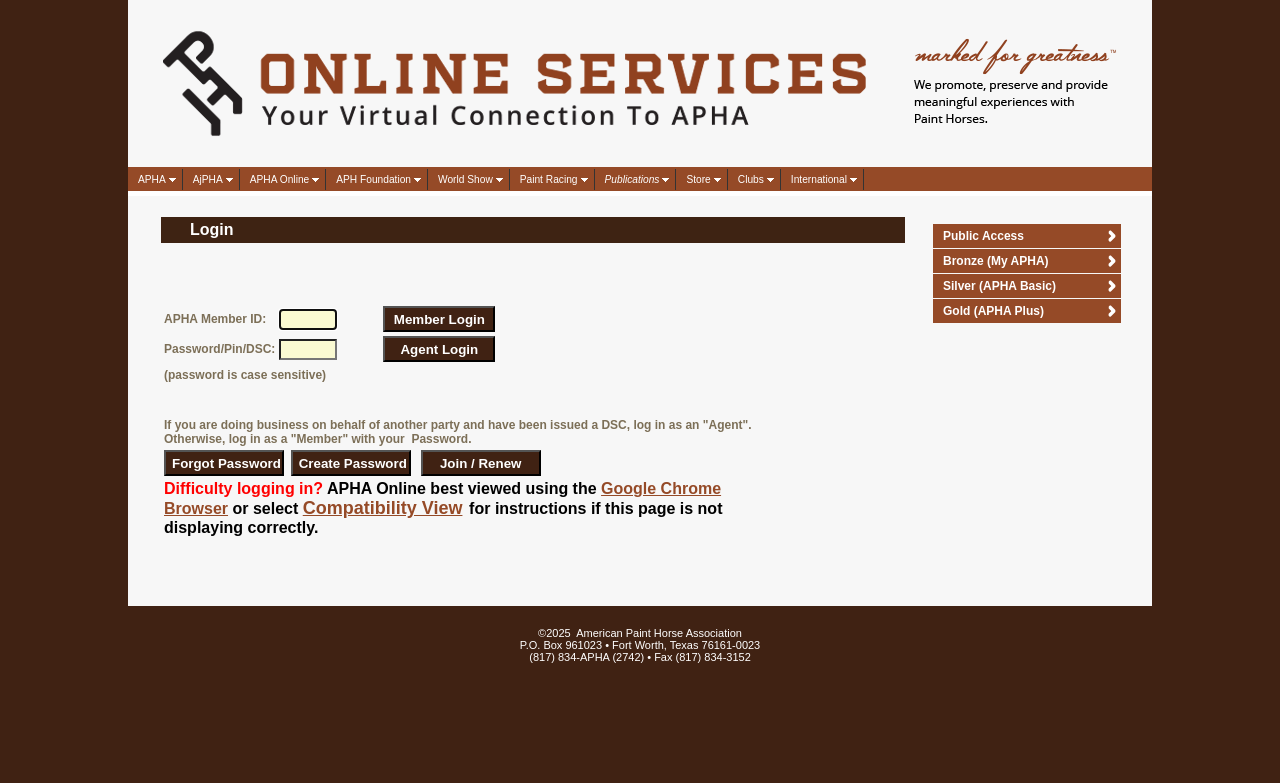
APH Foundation (373, 179)
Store (698, 179)
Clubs (751, 179)
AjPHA (208, 179)
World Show (465, 179)
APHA (152, 179)
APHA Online (279, 179)
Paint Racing (549, 179)
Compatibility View (383, 508)
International (819, 179)
